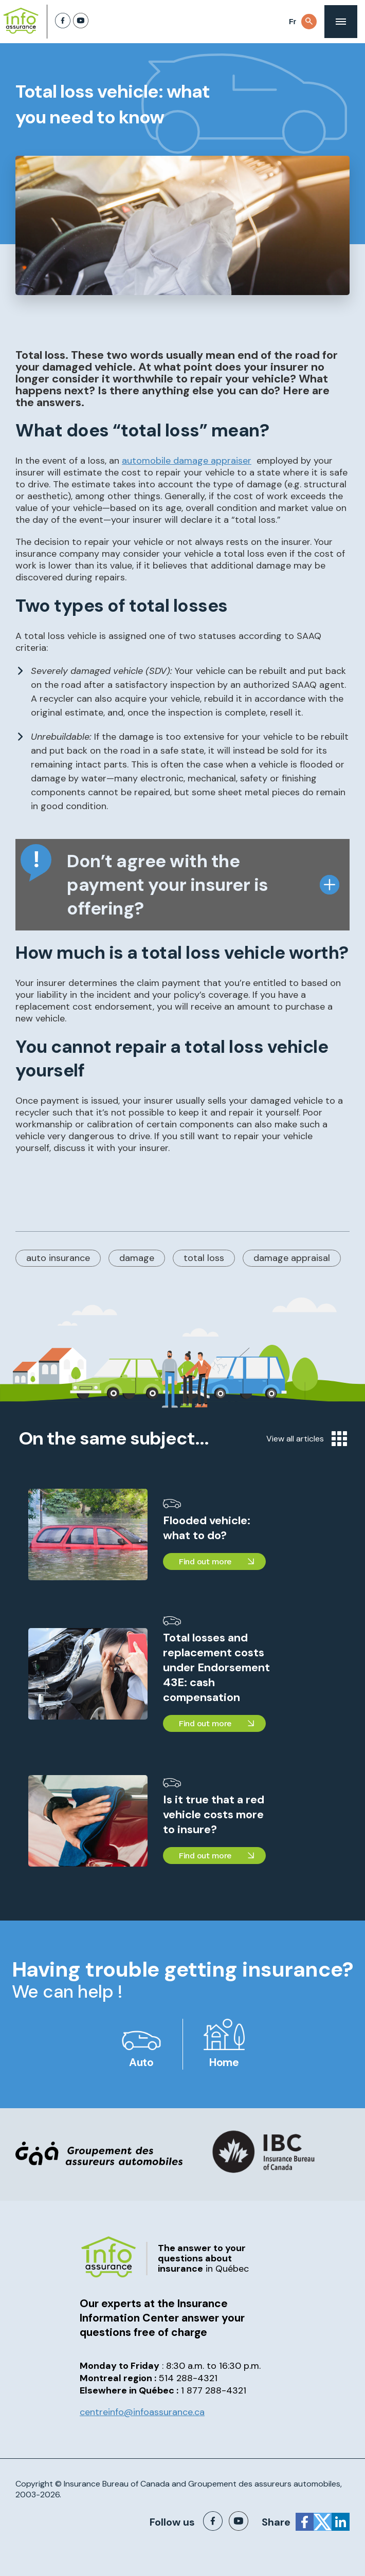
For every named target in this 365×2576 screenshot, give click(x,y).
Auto (141, 2062)
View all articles (306, 1438)
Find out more (205, 1561)
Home (224, 2062)
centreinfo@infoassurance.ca (142, 2412)
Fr (292, 21)
